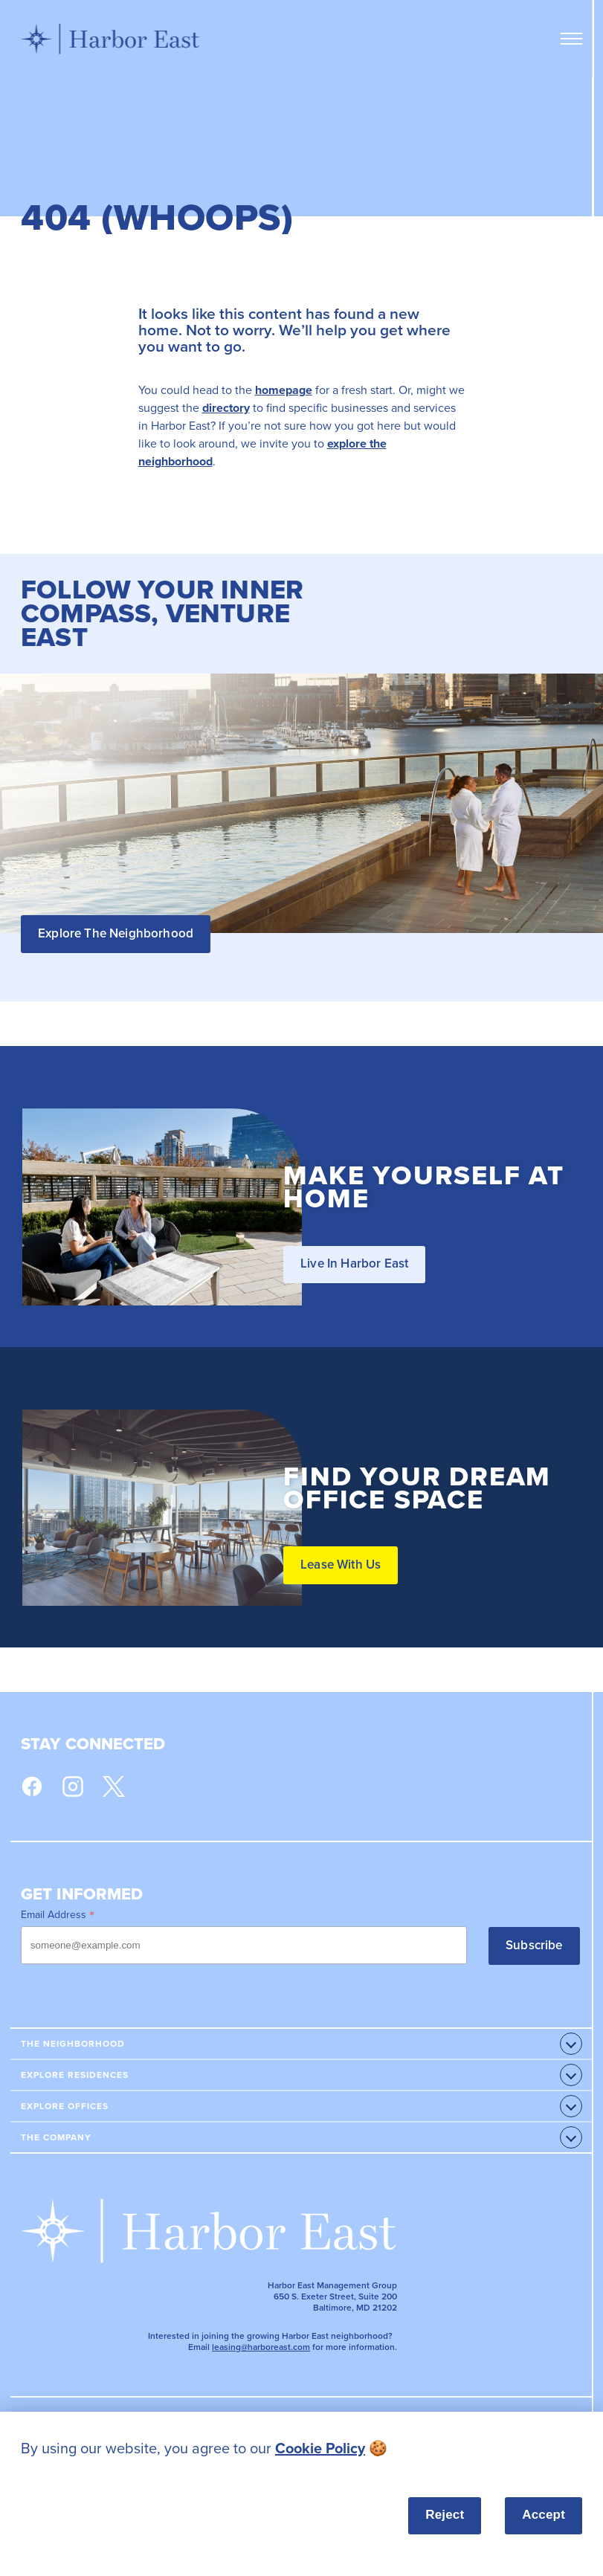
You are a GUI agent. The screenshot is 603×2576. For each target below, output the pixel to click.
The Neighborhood (73, 2043)
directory (226, 407)
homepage (283, 389)
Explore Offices (65, 2106)
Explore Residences (75, 2075)
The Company (56, 2137)
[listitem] (301, 2448)
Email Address (57, 1914)
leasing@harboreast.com (261, 2347)
